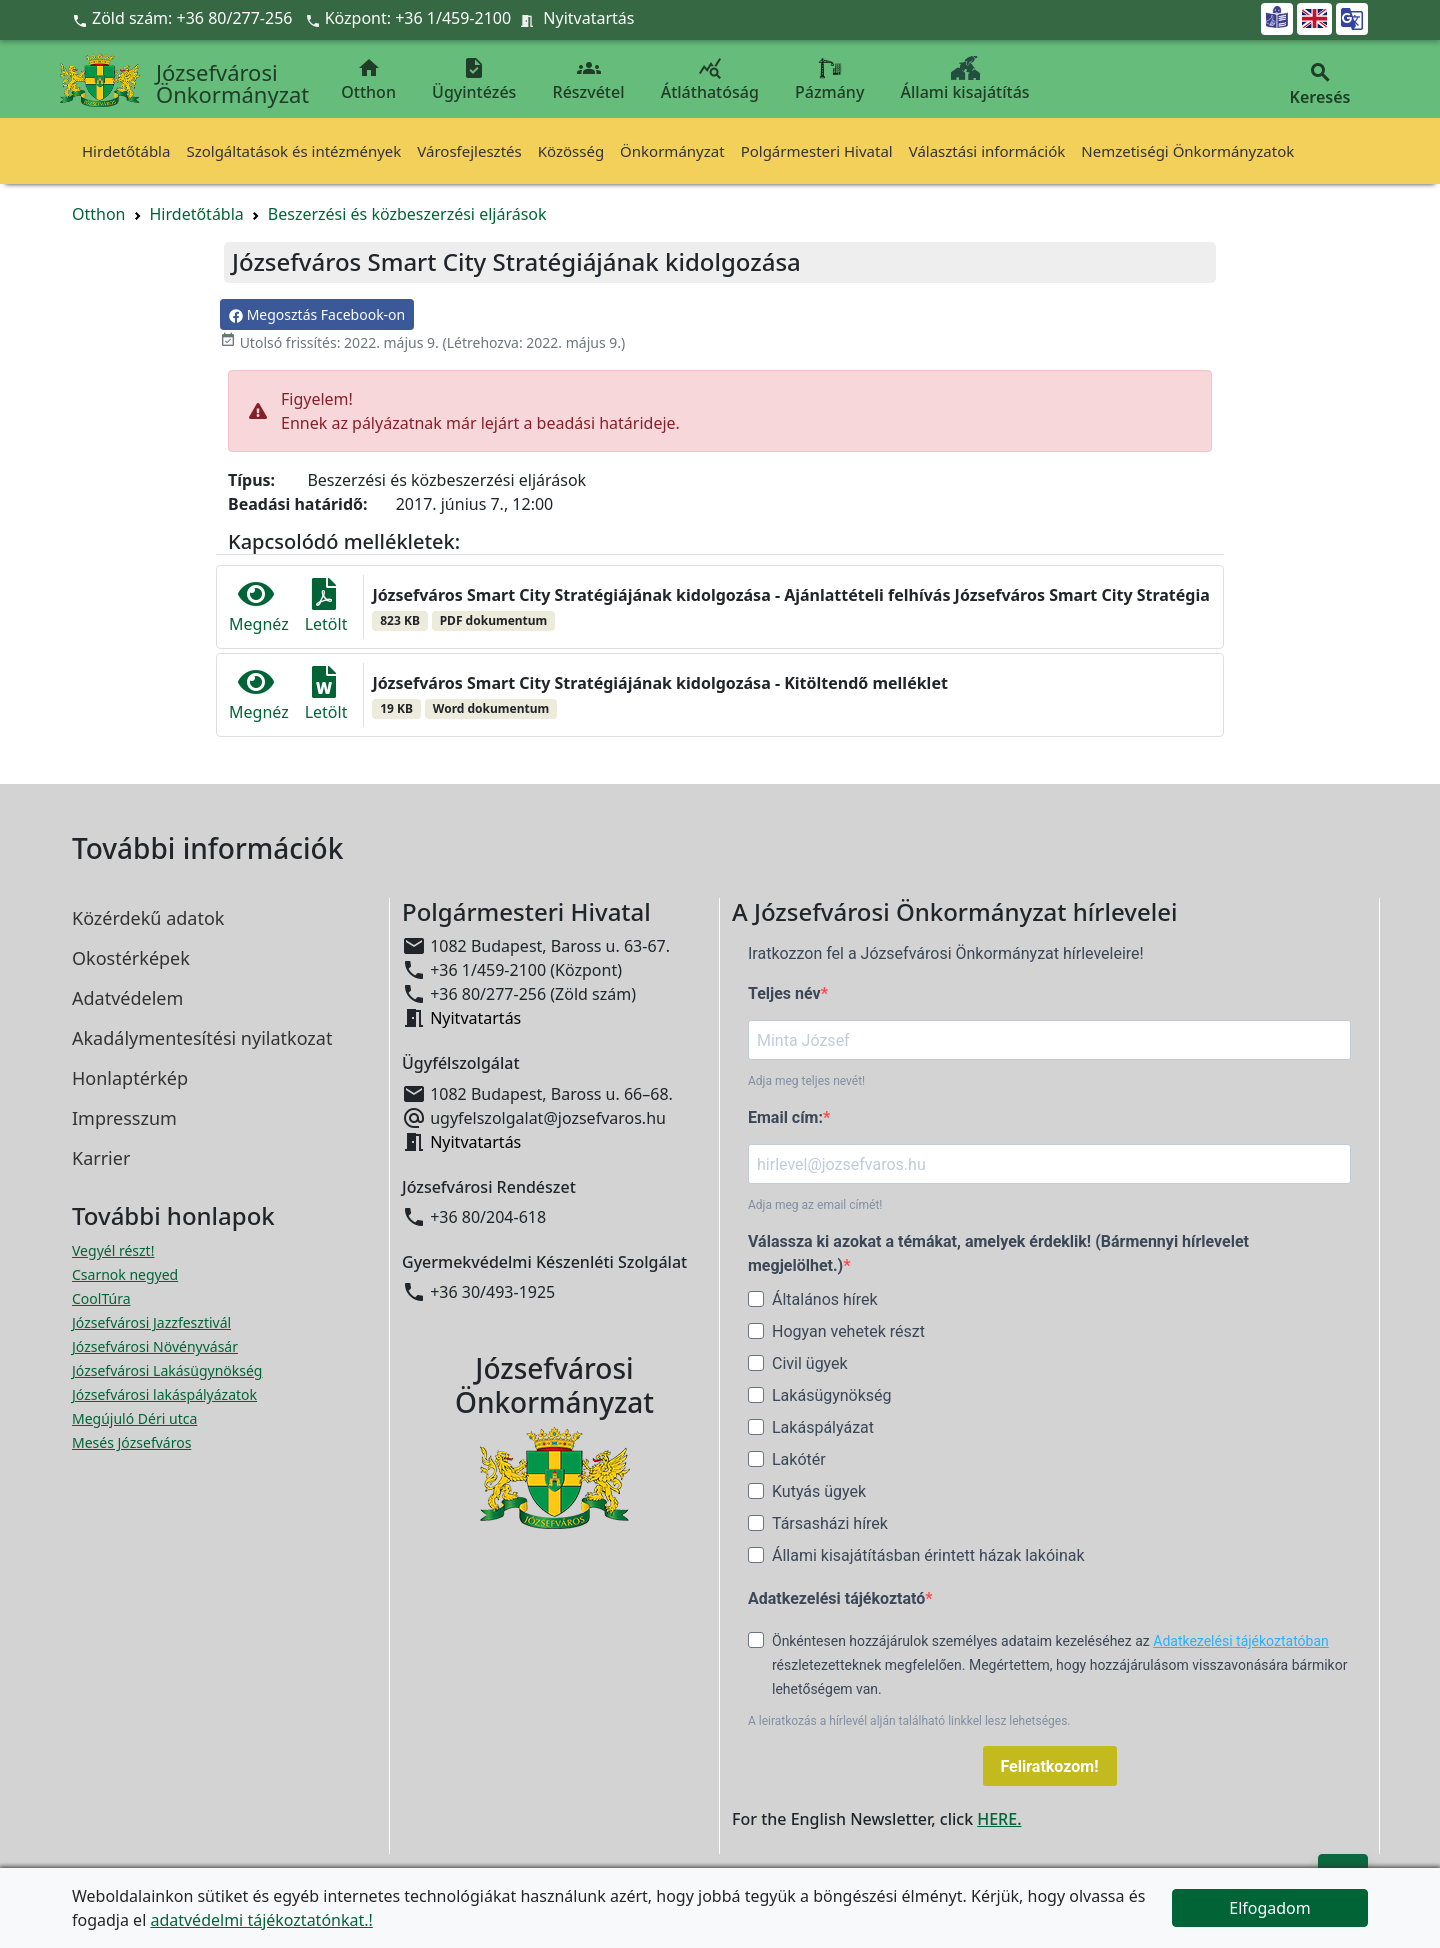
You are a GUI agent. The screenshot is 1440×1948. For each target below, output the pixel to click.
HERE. (999, 1819)
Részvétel (589, 79)
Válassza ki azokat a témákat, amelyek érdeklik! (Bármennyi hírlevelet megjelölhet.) (998, 1253)
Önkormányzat (672, 151)
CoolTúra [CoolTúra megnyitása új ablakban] (101, 1298)
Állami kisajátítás (965, 79)
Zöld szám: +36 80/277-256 (184, 18)
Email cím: (785, 1117)
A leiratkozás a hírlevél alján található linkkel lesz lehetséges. (909, 1721)
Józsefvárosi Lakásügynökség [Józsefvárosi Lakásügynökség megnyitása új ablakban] (167, 1370)
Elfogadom (1270, 1908)
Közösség (571, 151)
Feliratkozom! (1050, 1766)
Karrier (101, 1158)
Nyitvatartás (588, 18)
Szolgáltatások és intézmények (293, 151)
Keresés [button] (1320, 84)
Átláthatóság (710, 79)
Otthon (368, 79)
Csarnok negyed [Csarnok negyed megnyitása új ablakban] (125, 1274)
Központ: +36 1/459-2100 (418, 18)
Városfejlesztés (469, 151)
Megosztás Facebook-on (317, 314)
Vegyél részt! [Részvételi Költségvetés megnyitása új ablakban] (113, 1250)
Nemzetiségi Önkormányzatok (1187, 151)
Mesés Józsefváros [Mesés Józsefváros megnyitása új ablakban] (131, 1442)
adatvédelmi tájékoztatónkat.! (261, 1920)
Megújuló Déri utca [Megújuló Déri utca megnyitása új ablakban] (134, 1418)
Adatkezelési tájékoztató (836, 1598)
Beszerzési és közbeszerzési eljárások (407, 214)
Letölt (326, 606)
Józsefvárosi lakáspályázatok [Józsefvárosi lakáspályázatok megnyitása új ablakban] (164, 1394)
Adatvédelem (127, 998)
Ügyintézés (474, 79)
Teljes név (784, 993)
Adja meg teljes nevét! (806, 1081)
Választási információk (987, 151)
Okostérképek (131, 958)
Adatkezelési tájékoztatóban (1241, 1641)
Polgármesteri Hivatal (817, 151)
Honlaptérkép (130, 1078)
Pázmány (829, 79)
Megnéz (259, 606)
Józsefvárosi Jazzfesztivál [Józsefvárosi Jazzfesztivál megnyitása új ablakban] (151, 1322)
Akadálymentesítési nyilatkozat (202, 1038)
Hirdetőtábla (126, 151)
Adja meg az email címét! (815, 1205)
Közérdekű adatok (148, 918)
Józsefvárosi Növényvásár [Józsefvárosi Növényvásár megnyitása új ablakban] (155, 1346)
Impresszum (124, 1118)
